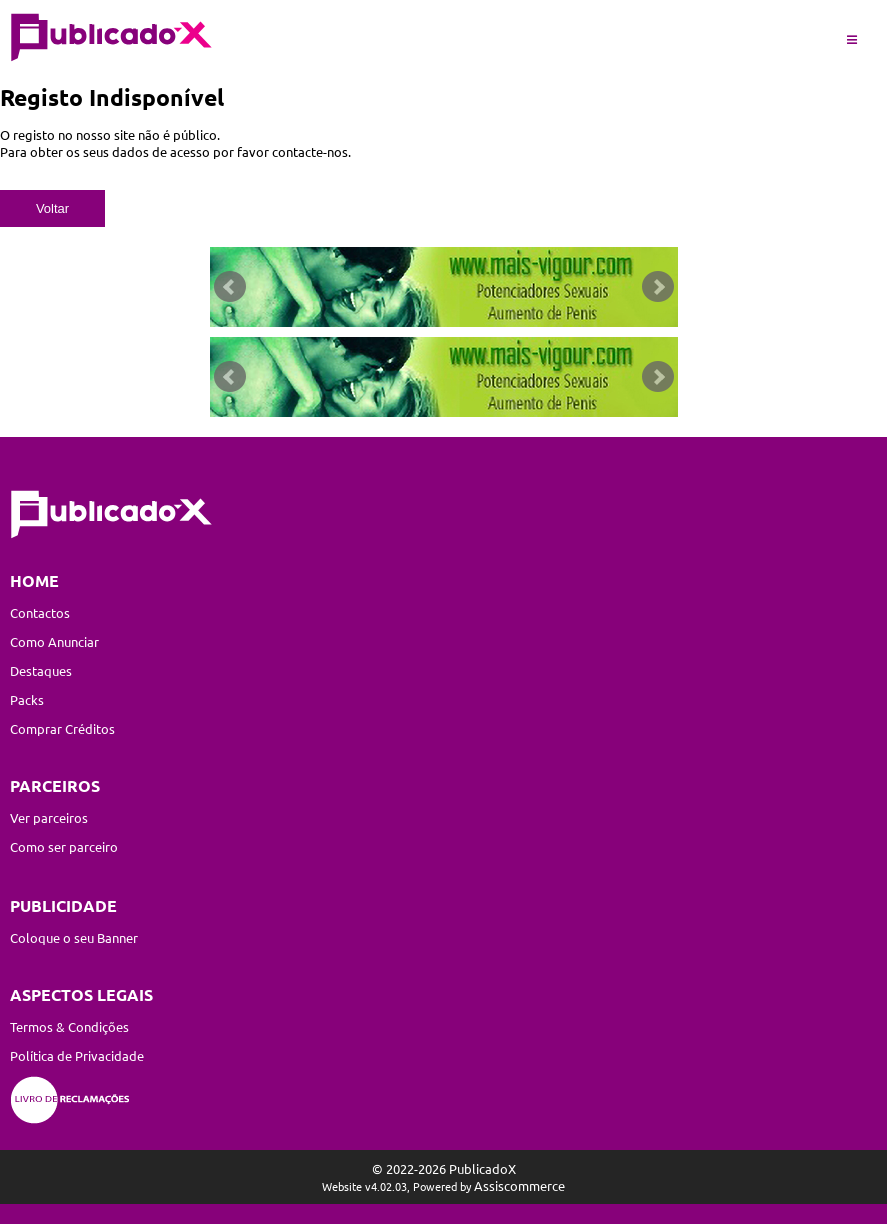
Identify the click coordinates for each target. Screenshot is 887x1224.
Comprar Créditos (62, 728)
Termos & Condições (69, 1026)
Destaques (41, 670)
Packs (27, 699)
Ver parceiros (49, 817)
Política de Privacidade (77, 1055)
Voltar (52, 208)
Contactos (40, 612)
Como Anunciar (54, 641)
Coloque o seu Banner (74, 937)
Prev (230, 287)
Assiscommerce (519, 1185)
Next (658, 287)
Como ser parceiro (64, 846)
